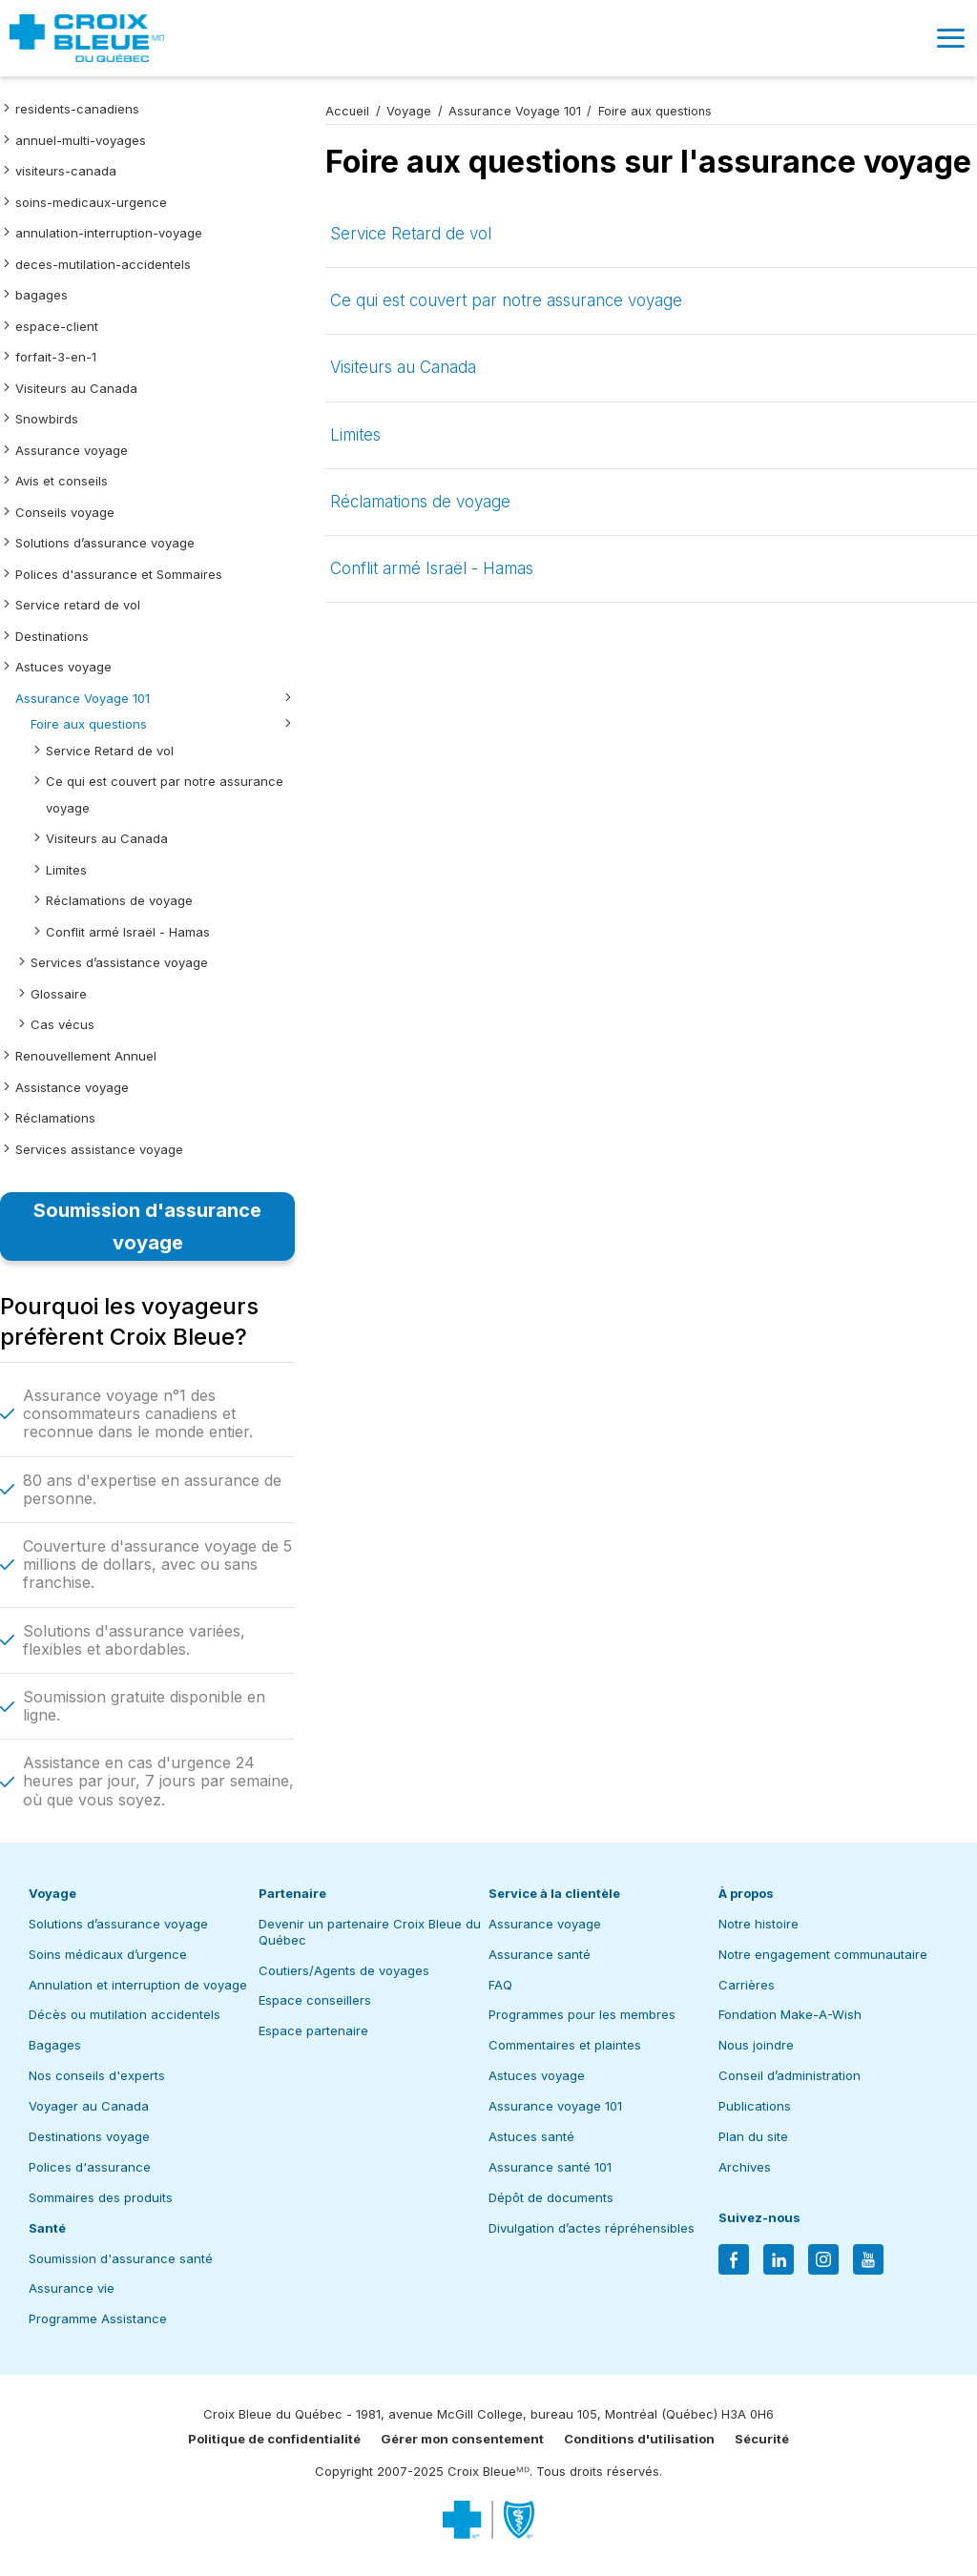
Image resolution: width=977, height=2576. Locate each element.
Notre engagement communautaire (822, 1954)
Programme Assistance (98, 2318)
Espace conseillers (315, 2000)
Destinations (52, 636)
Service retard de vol (77, 604)
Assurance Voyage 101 (82, 698)
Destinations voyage (89, 2136)
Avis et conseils (61, 480)
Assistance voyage (72, 1087)
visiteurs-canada (65, 170)
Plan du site (753, 2136)
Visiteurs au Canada (76, 388)
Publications (754, 2105)
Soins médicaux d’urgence (108, 1954)
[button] (950, 38)
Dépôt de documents (550, 2197)
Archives (744, 2166)
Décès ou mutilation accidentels (124, 2014)
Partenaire (292, 1893)
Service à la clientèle (554, 1893)
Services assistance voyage (99, 1149)
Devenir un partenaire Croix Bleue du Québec (370, 1931)
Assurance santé (539, 1954)
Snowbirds (46, 418)
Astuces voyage (63, 666)
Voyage (408, 111)
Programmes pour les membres (582, 2014)
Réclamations (55, 1117)
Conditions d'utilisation (639, 2438)
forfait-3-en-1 (55, 356)
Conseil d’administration (789, 2075)
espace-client (56, 326)
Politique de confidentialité (274, 2438)
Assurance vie (71, 2288)
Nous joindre (756, 2044)
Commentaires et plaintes (564, 2044)
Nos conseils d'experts (97, 2075)
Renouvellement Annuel (85, 1055)
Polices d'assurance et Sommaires (118, 574)
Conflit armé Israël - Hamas (128, 931)
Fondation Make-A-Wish (790, 2014)
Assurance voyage (71, 450)
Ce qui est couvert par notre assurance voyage (506, 300)
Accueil (347, 111)
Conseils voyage (64, 512)
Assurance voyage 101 (555, 2105)
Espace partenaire (313, 2030)
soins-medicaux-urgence (91, 202)
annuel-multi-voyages (80, 140)
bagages (41, 294)
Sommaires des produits (101, 2197)
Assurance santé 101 (550, 2166)
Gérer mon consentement (462, 2438)
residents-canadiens (77, 108)
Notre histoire (758, 1923)
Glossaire (59, 993)
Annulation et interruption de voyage (138, 1984)
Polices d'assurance (90, 2166)
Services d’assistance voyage (119, 962)
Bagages (55, 2044)
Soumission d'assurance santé (121, 2258)
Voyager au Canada (89, 2105)
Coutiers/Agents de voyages (344, 1970)
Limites (66, 869)
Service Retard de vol (110, 750)
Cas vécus (62, 1024)
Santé (47, 2228)
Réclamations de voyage (119, 900)
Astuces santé (531, 2136)
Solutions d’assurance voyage (105, 542)
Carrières (746, 1984)
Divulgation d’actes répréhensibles (591, 2228)
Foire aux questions (89, 724)
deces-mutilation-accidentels (103, 264)
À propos (746, 1893)
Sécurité (762, 2438)
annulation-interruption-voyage (108, 232)
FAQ (500, 1984)
